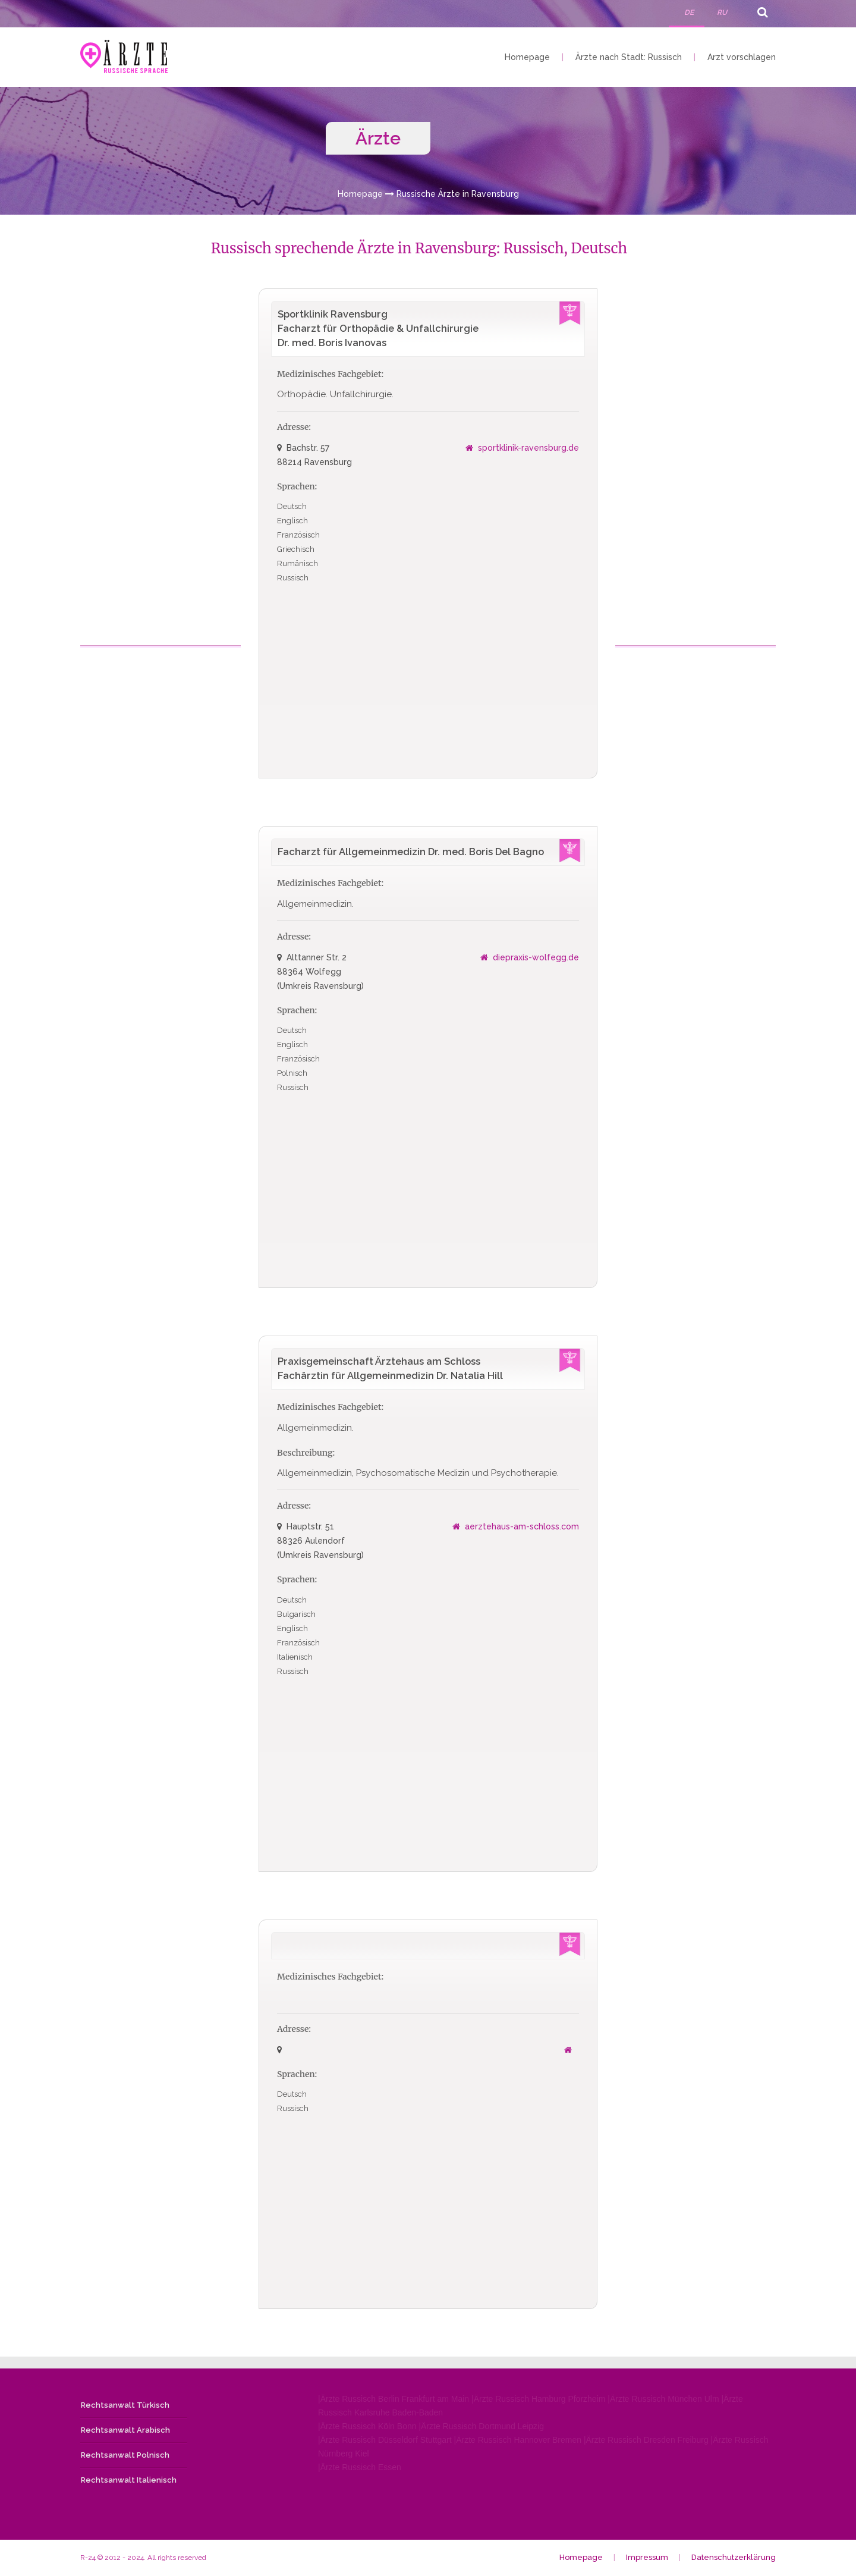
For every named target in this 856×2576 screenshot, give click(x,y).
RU (722, 12)
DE (689, 12)
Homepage (527, 57)
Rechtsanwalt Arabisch (125, 2430)
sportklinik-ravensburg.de (528, 448)
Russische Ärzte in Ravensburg (457, 194)
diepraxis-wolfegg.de (536, 958)
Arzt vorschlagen (741, 57)
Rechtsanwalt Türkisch (125, 2405)
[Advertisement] (161, 467)
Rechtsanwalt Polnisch (125, 2455)
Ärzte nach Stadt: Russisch (628, 57)
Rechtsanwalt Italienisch (129, 2480)
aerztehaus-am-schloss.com (522, 1527)
